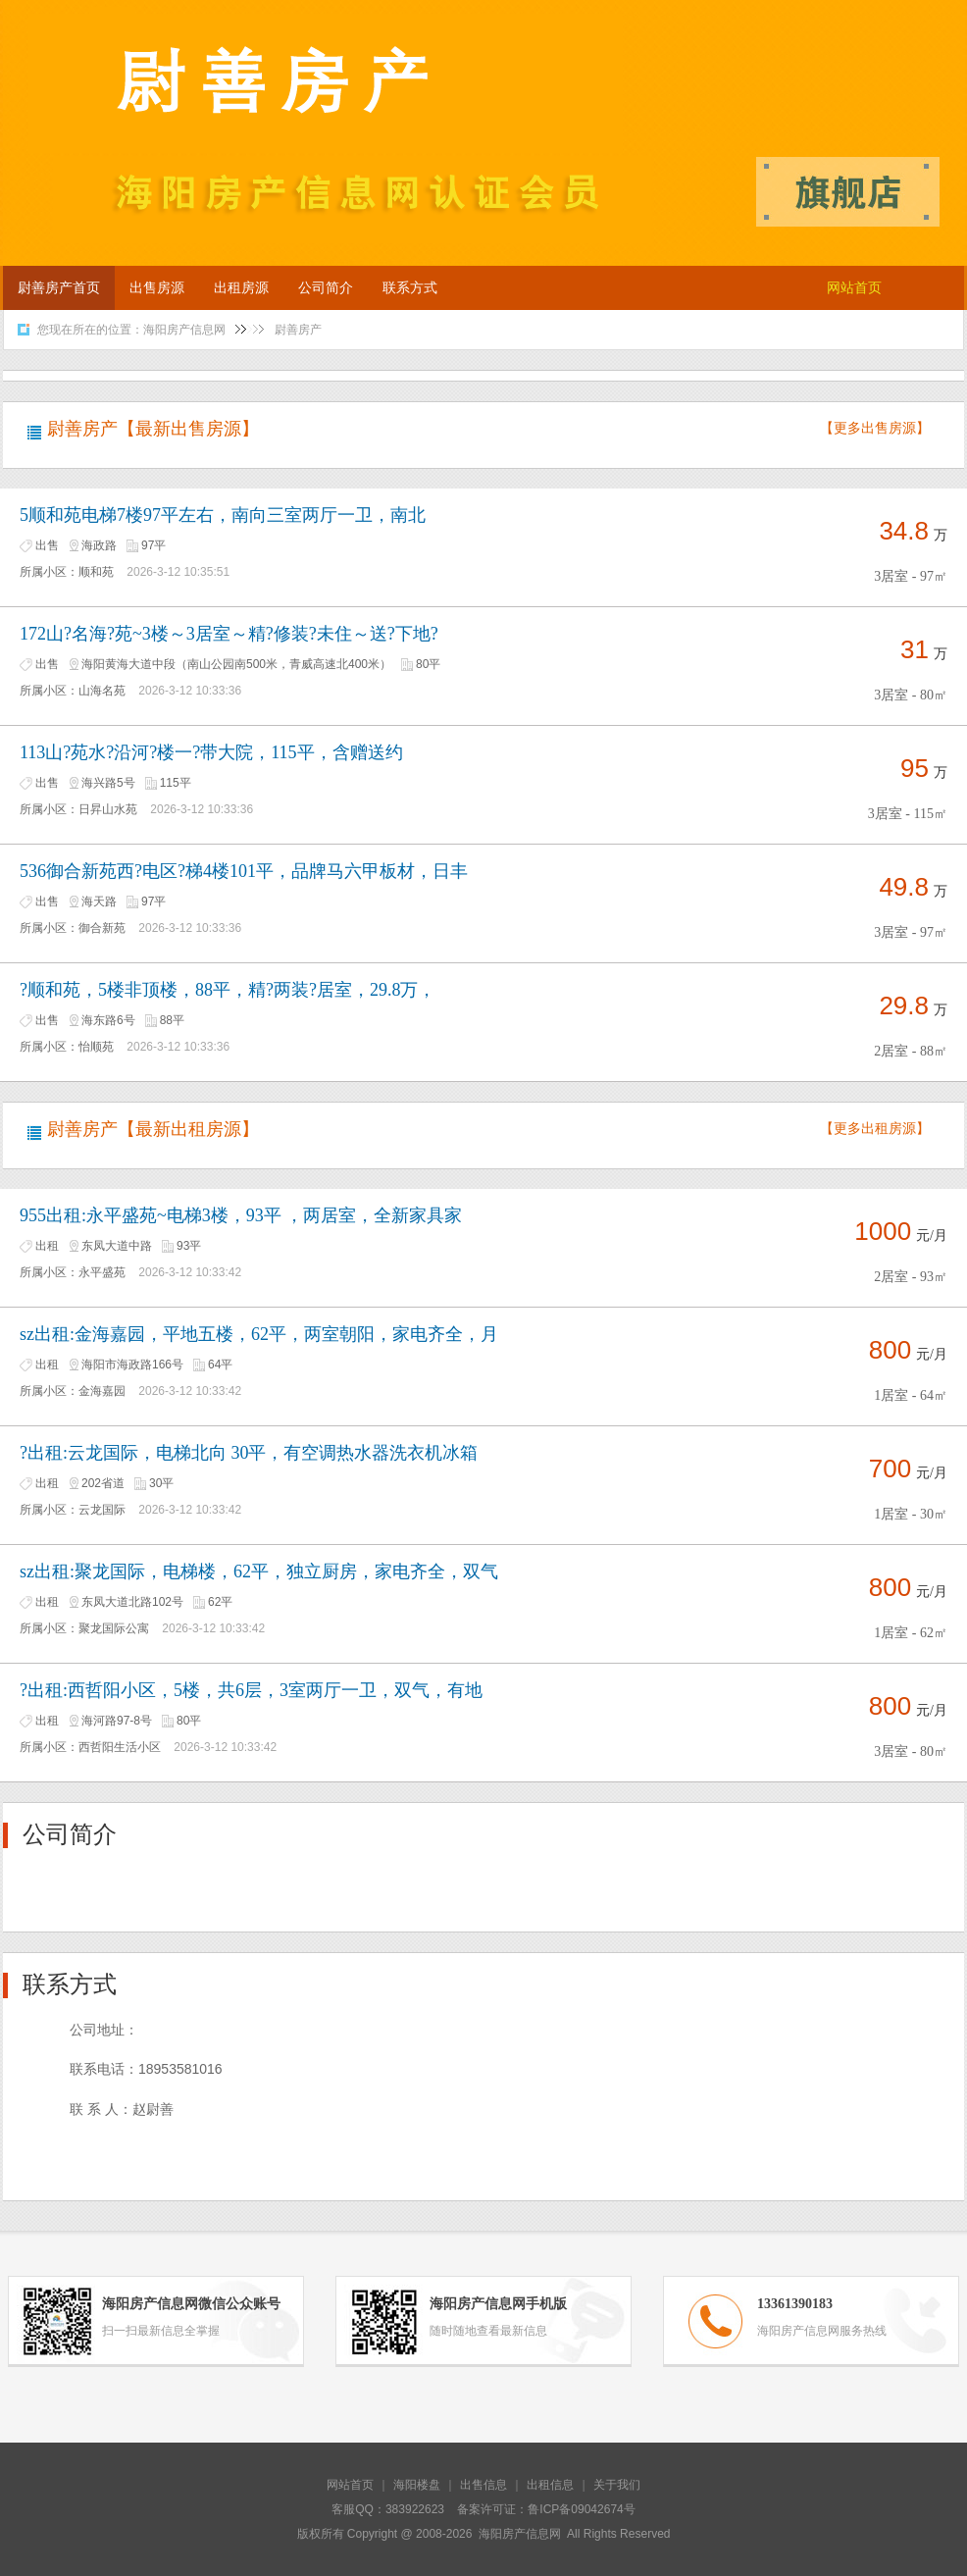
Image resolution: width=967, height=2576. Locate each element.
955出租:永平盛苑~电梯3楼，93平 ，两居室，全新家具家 (241, 1215)
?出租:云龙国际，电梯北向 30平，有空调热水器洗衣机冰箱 (249, 1453)
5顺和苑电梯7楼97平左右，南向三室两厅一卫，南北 (223, 515)
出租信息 (550, 2485)
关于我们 (616, 2485)
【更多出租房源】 (875, 1128)
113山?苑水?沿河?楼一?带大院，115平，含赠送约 (211, 752)
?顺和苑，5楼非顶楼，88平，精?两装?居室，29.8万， (227, 990)
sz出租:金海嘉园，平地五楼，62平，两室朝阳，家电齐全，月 (259, 1334)
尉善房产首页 (59, 288)
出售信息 (483, 2485)
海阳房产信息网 (184, 329)
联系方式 (409, 288)
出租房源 (241, 288)
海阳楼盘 (416, 2485)
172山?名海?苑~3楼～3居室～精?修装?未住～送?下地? (229, 634)
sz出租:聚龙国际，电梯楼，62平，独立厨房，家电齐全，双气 (259, 1571)
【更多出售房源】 (875, 428)
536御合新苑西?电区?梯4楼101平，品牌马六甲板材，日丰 (244, 871)
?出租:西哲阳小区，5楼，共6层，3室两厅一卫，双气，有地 (251, 1690)
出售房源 (156, 288)
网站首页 (854, 288)
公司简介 (325, 288)
